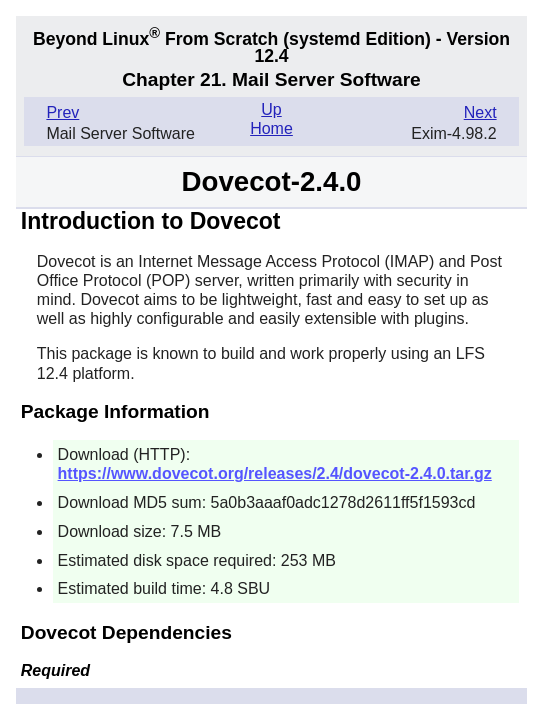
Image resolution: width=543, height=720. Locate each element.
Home (271, 128)
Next (480, 112)
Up (271, 109)
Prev (62, 112)
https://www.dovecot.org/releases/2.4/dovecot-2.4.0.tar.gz (275, 473)
